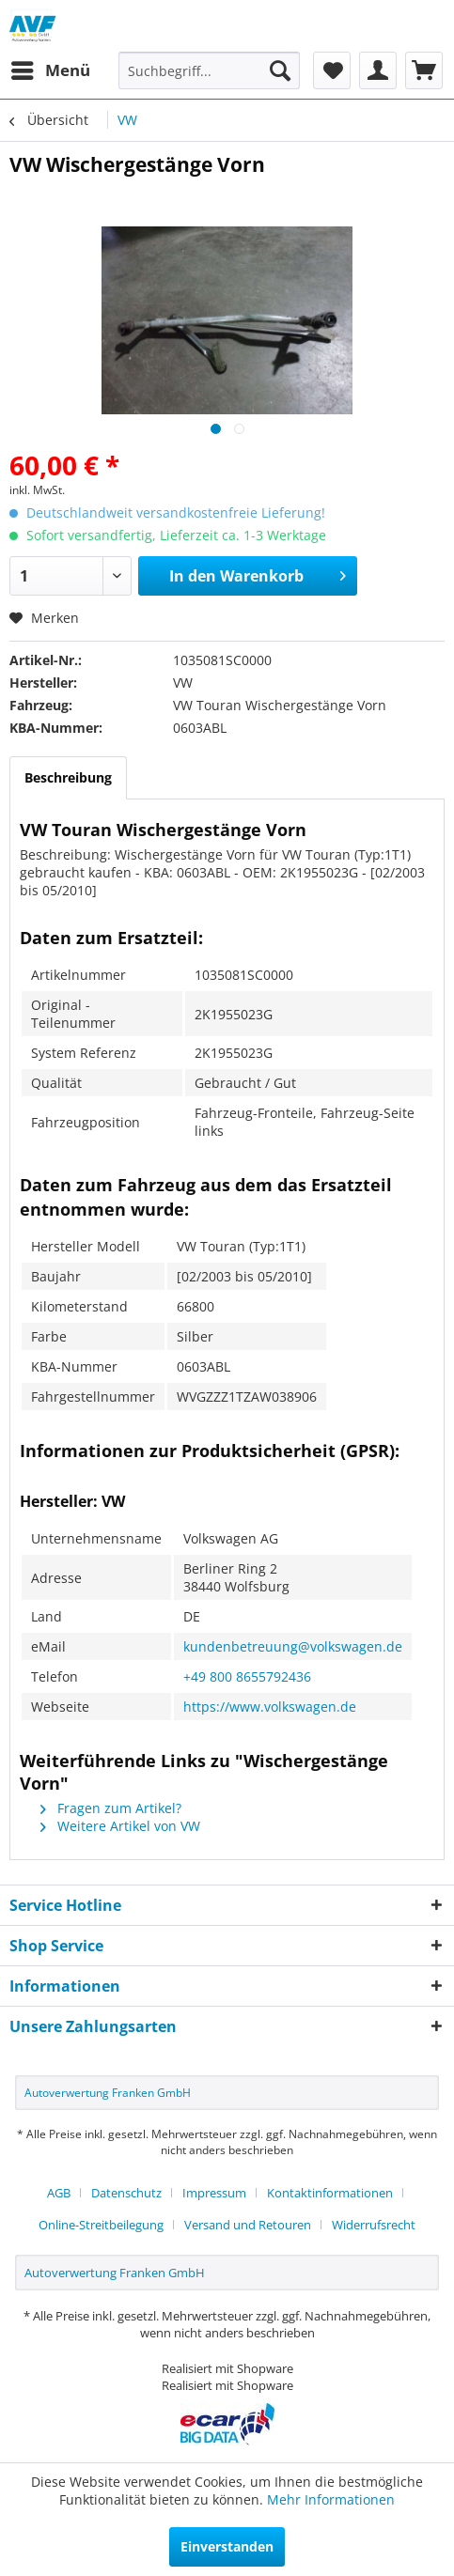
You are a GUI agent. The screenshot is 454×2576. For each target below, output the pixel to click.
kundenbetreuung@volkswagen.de (292, 1646)
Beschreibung (68, 777)
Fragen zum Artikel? (110, 1808)
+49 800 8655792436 (247, 1676)
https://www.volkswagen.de (269, 1706)
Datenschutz (126, 2192)
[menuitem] (50, 70)
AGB (58, 2192)
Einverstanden (227, 2546)
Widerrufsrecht (373, 2224)
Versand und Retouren (247, 2224)
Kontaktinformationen (330, 2192)
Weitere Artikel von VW (120, 1826)
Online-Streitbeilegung (101, 2224)
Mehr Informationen (331, 2499)
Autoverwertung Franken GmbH (107, 2093)
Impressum (214, 2192)
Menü (50, 68)
